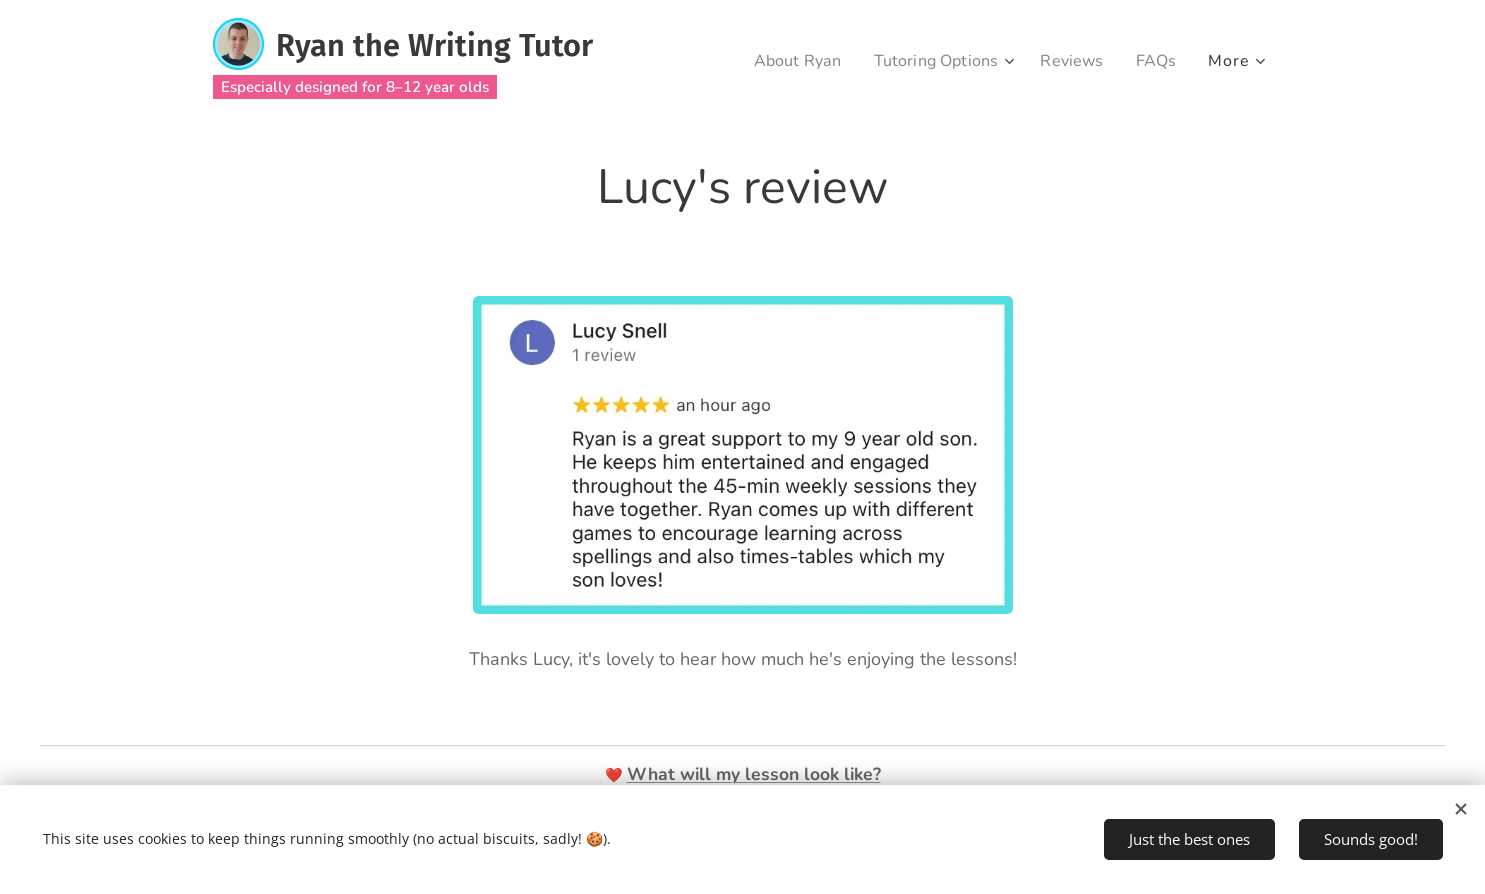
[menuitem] (783, 61)
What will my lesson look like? (754, 774)
